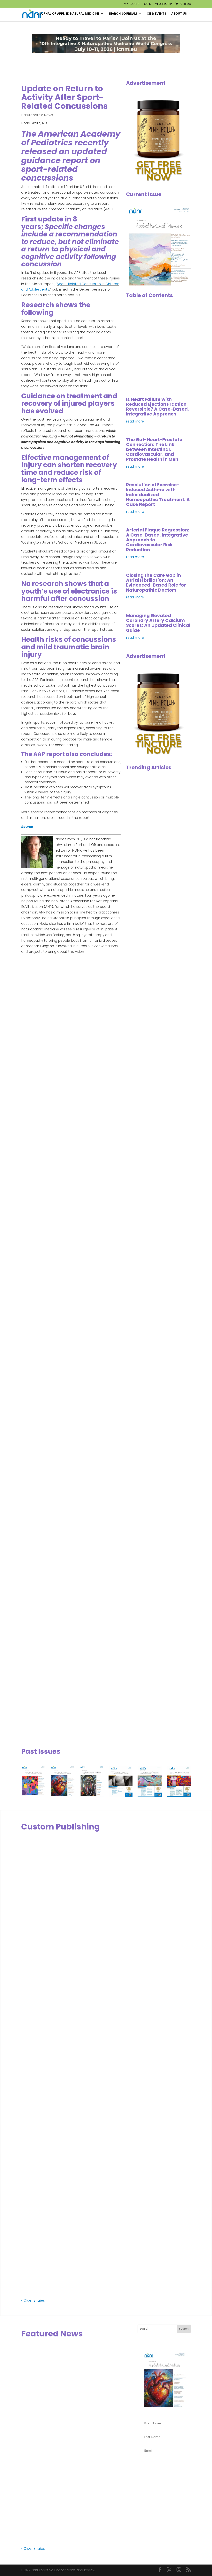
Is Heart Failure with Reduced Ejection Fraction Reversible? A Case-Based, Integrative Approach (157, 406)
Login (147, 4)
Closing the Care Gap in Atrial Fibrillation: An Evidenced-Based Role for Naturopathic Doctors (156, 582)
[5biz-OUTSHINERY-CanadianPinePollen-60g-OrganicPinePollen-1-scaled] (158, 186)
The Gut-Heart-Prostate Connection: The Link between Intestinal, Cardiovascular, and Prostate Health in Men (154, 449)
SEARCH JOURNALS (123, 14)
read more (135, 421)
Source (27, 826)
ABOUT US (179, 14)
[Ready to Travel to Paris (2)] (106, 52)
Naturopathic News (37, 115)
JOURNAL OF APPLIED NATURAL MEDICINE (68, 14)
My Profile (131, 4)
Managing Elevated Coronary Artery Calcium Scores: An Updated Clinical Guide (158, 622)
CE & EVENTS (156, 14)
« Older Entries (33, 2300)
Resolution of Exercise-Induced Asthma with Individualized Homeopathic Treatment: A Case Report (158, 495)
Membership (163, 4)
